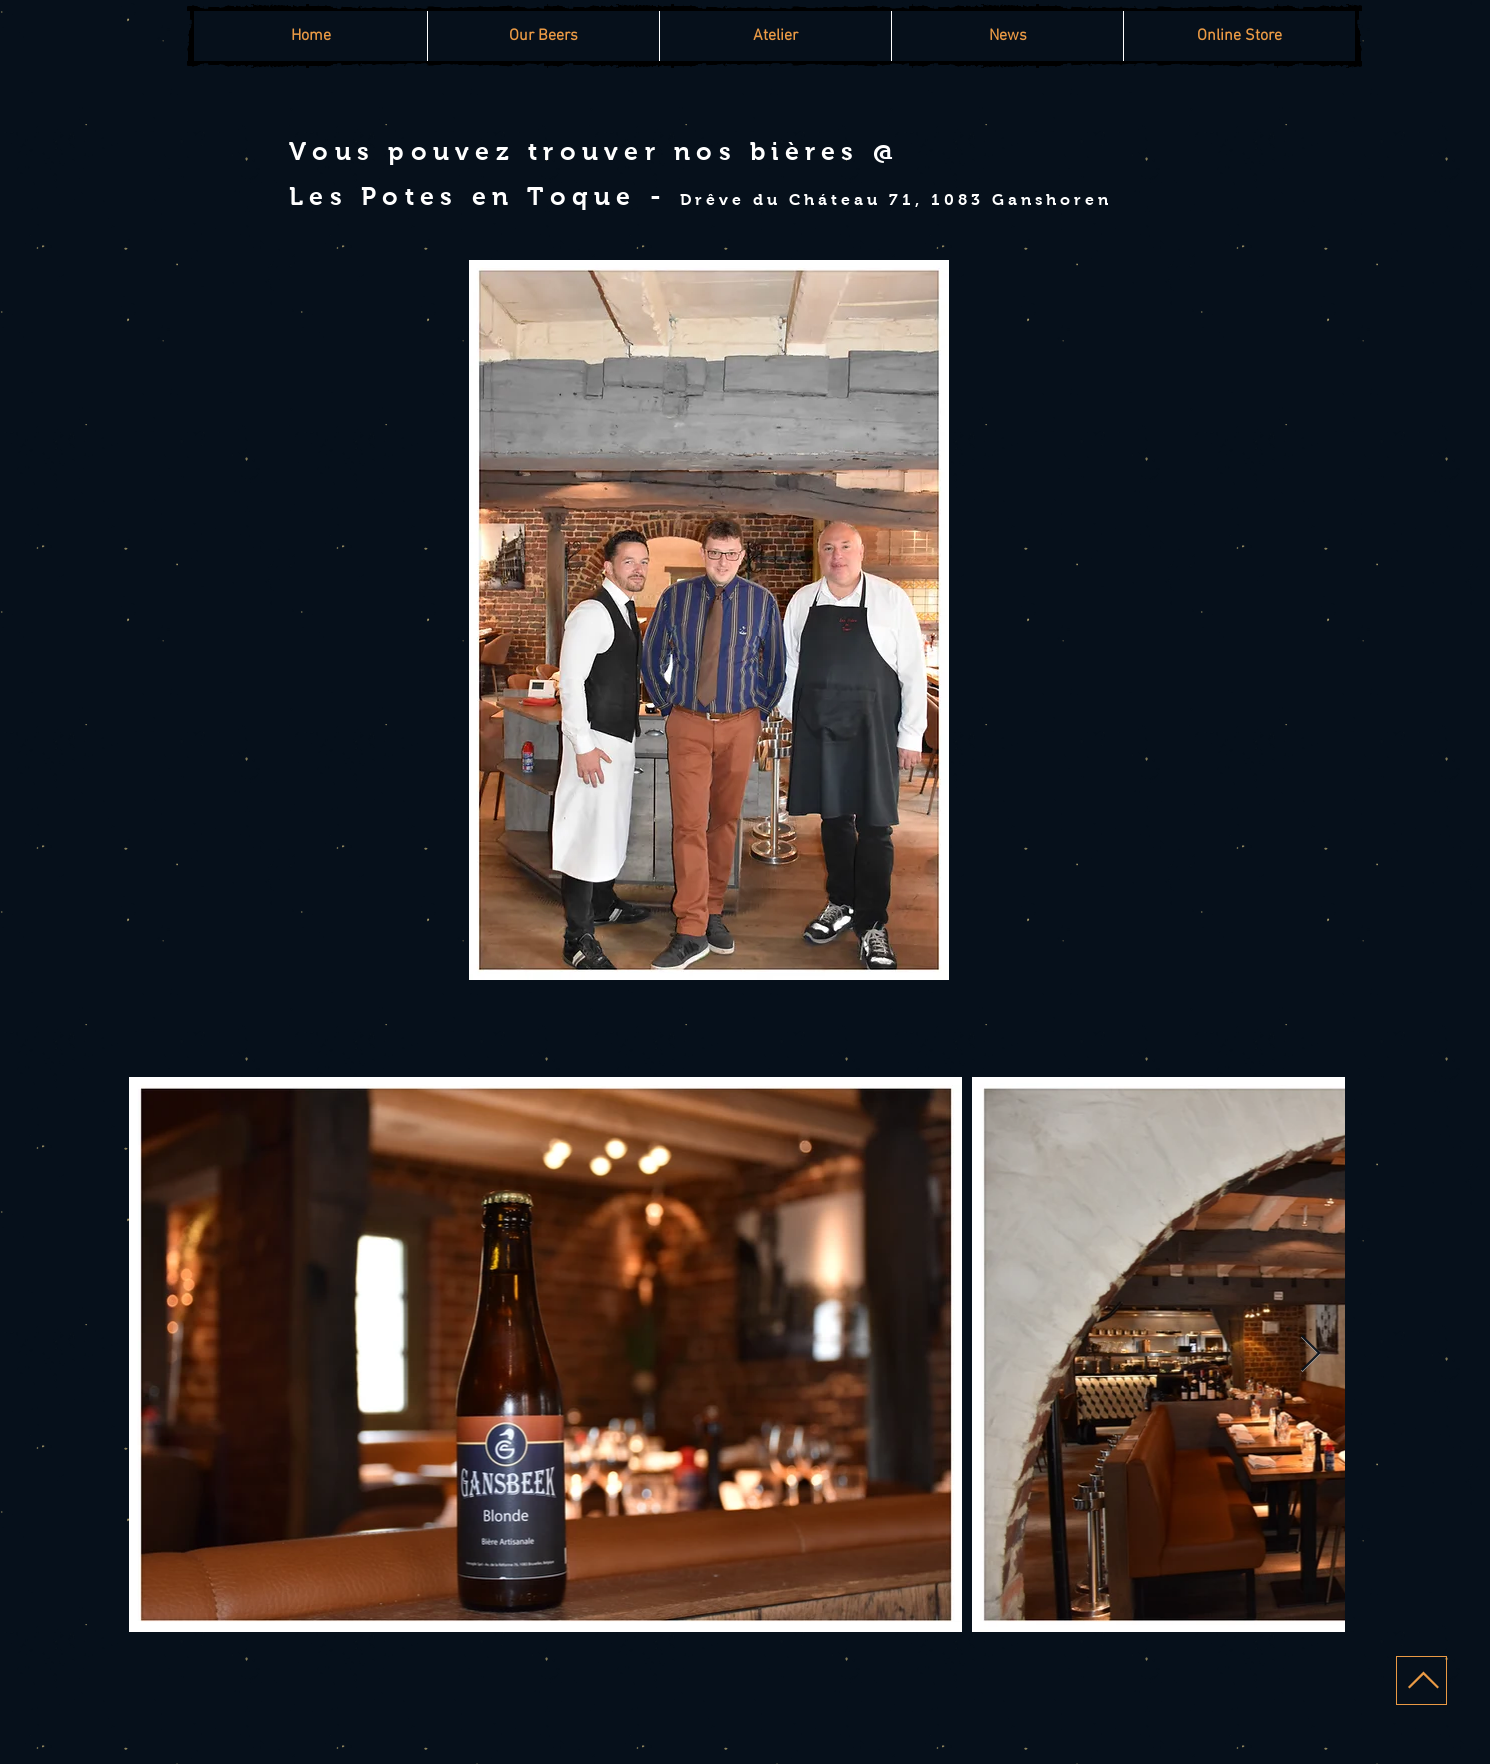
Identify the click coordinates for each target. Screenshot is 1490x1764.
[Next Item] (1310, 1354)
